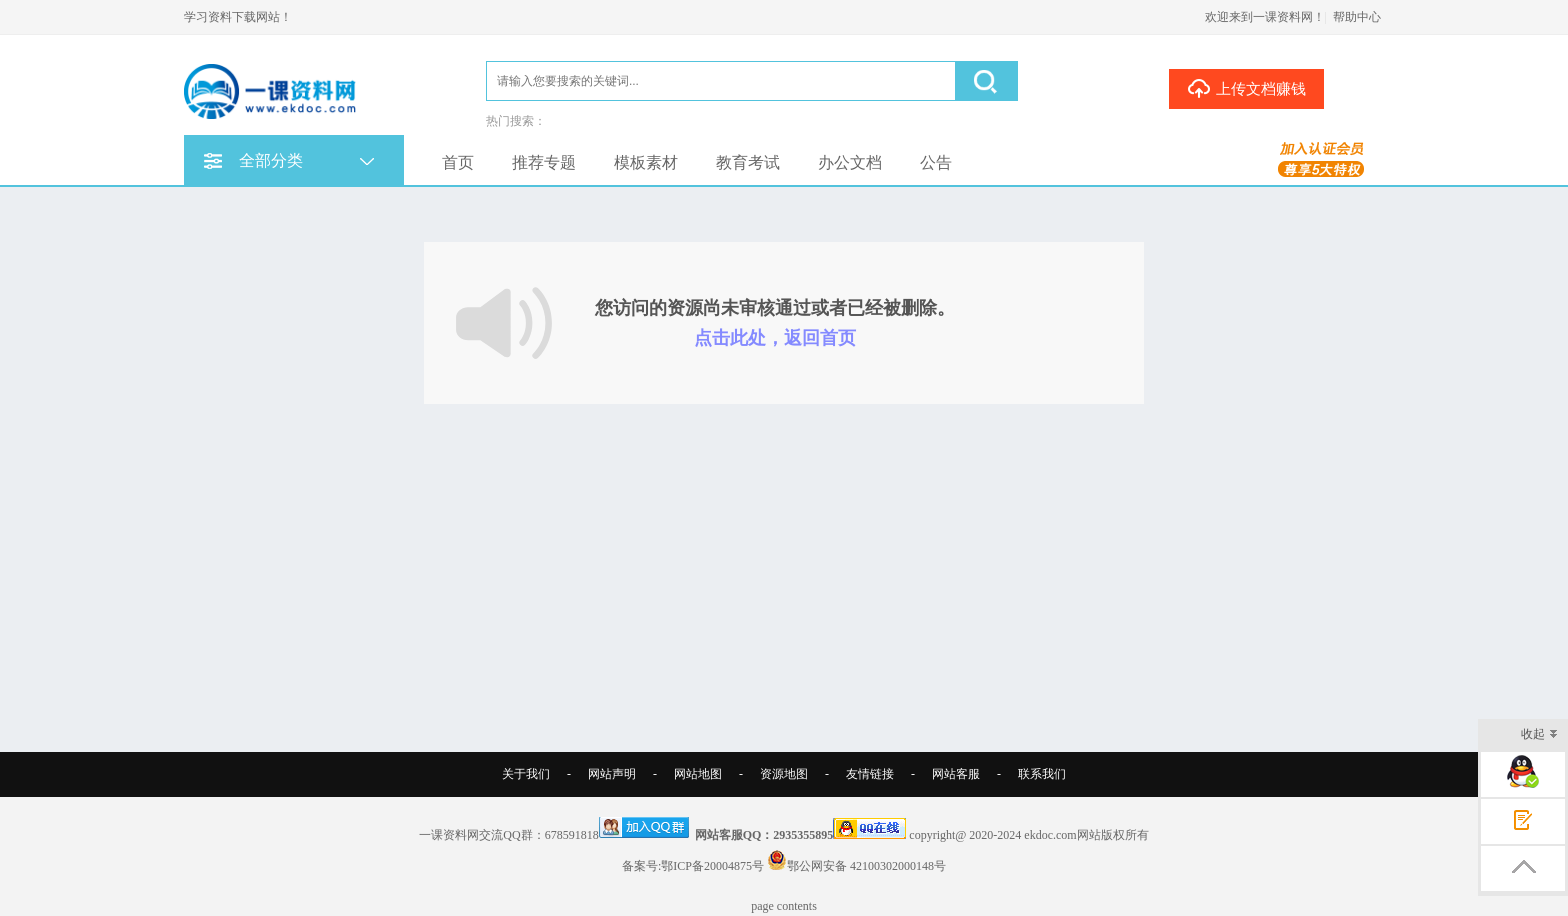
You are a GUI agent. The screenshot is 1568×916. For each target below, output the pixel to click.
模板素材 (646, 162)
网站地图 (698, 774)
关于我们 (526, 774)
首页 (458, 162)
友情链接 (870, 774)
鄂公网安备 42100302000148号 (866, 866)
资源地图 (784, 774)
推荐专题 (544, 162)
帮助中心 (1357, 17)
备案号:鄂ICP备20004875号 (693, 866)
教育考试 (748, 162)
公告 (936, 162)
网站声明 (612, 774)
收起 (1539, 735)
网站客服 (956, 774)
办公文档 (850, 162)
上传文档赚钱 (1246, 88)
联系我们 (1042, 774)
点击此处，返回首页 (775, 338)
